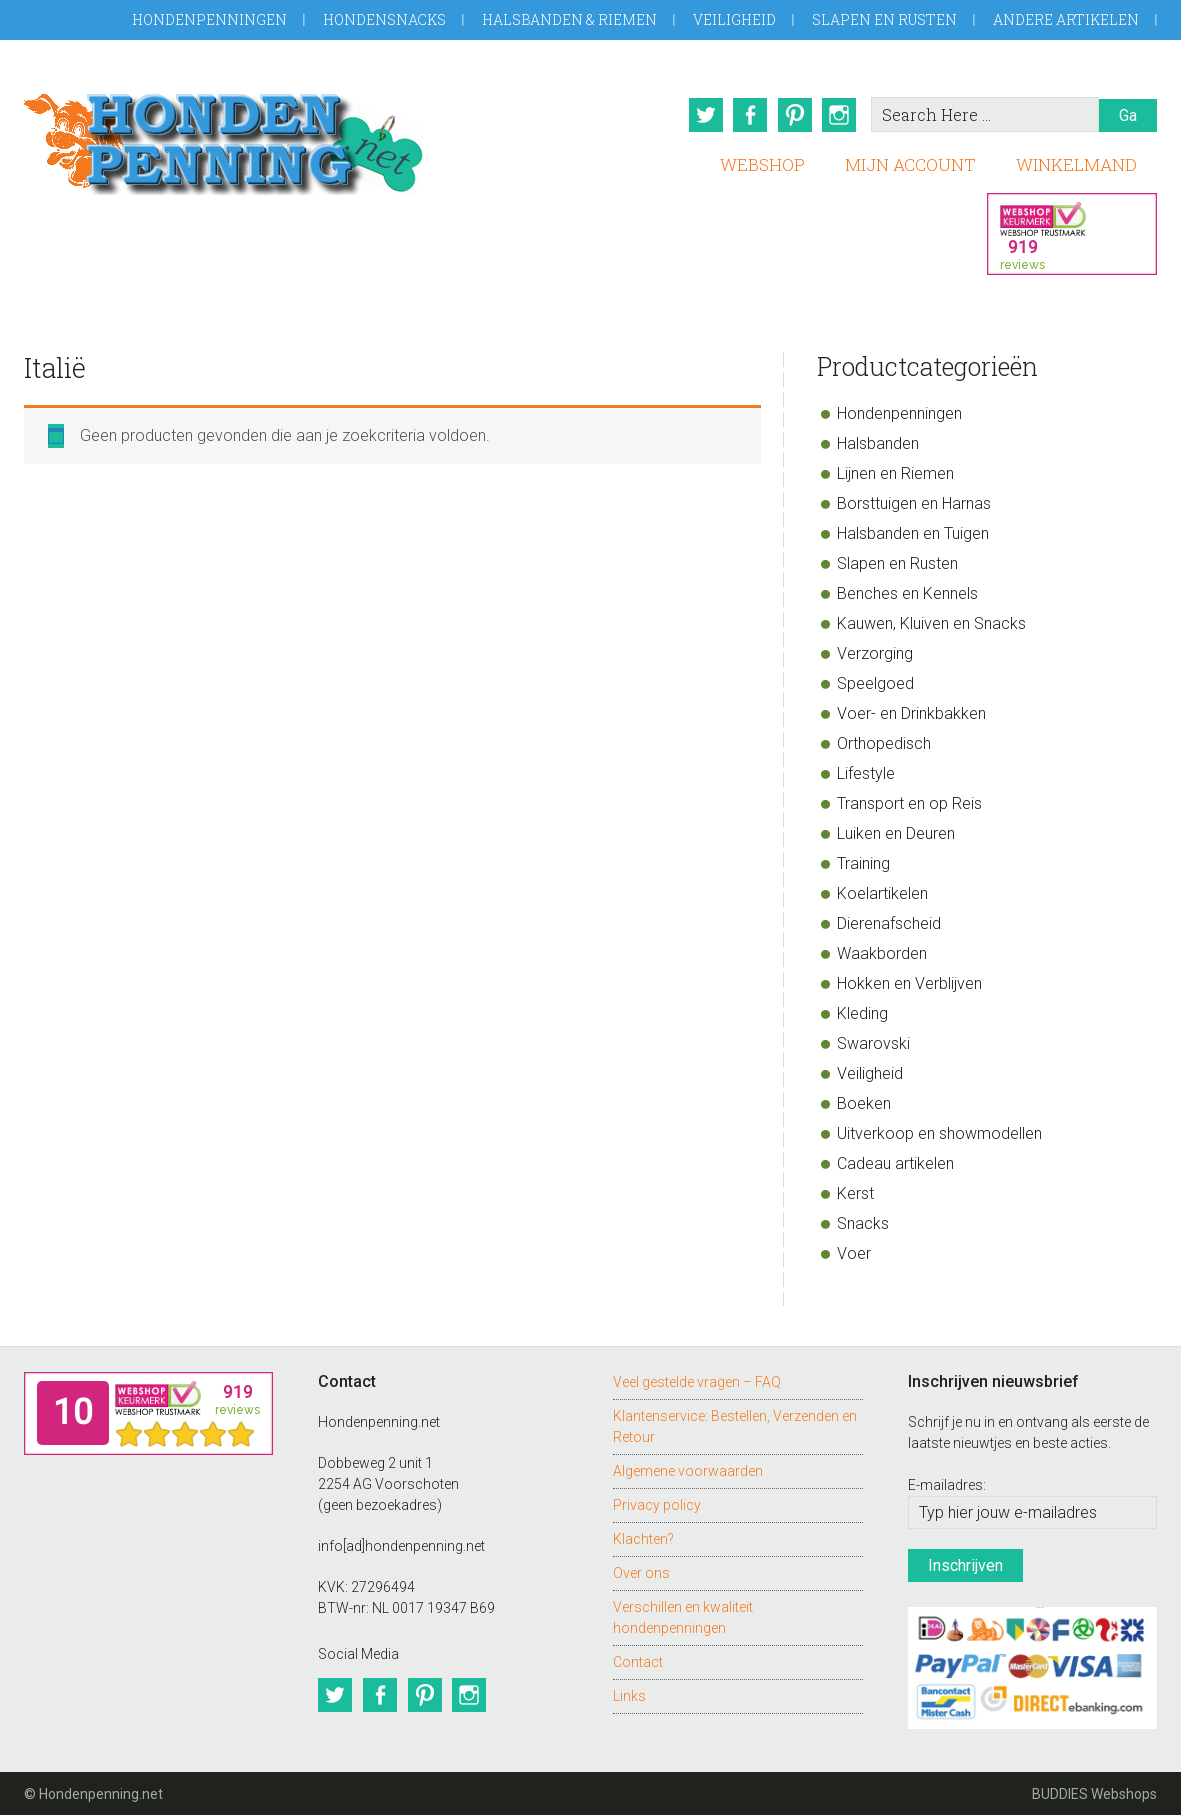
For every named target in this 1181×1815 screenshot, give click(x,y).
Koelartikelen (882, 892)
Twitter (702, 115)
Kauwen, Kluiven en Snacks (931, 622)
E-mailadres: (947, 1483)
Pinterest (794, 115)
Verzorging (875, 652)
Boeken (864, 1102)
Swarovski (873, 1042)
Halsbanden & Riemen (569, 19)
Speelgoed (875, 682)
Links (629, 1695)
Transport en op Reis (909, 802)
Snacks (863, 1222)
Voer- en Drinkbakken (911, 712)
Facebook (748, 115)
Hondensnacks (384, 19)
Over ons (641, 1572)
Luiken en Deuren (896, 832)
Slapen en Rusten (884, 19)
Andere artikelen (1066, 19)
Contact (638, 1661)
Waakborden (882, 952)
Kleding (862, 1012)
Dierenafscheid (889, 922)
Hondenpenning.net (224, 137)
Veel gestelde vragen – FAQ (697, 1381)
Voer (854, 1252)
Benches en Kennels (907, 592)
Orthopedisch (884, 742)
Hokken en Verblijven (909, 982)
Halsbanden (878, 442)
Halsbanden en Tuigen (913, 532)
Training (863, 862)
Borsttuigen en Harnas (914, 502)
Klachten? (643, 1538)
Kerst (855, 1192)
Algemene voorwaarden (688, 1470)
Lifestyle (866, 772)
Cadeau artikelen (895, 1162)
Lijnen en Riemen (895, 472)
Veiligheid (734, 19)
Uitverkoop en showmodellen (939, 1132)
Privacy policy (657, 1504)
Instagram (840, 115)
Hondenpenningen (209, 19)
